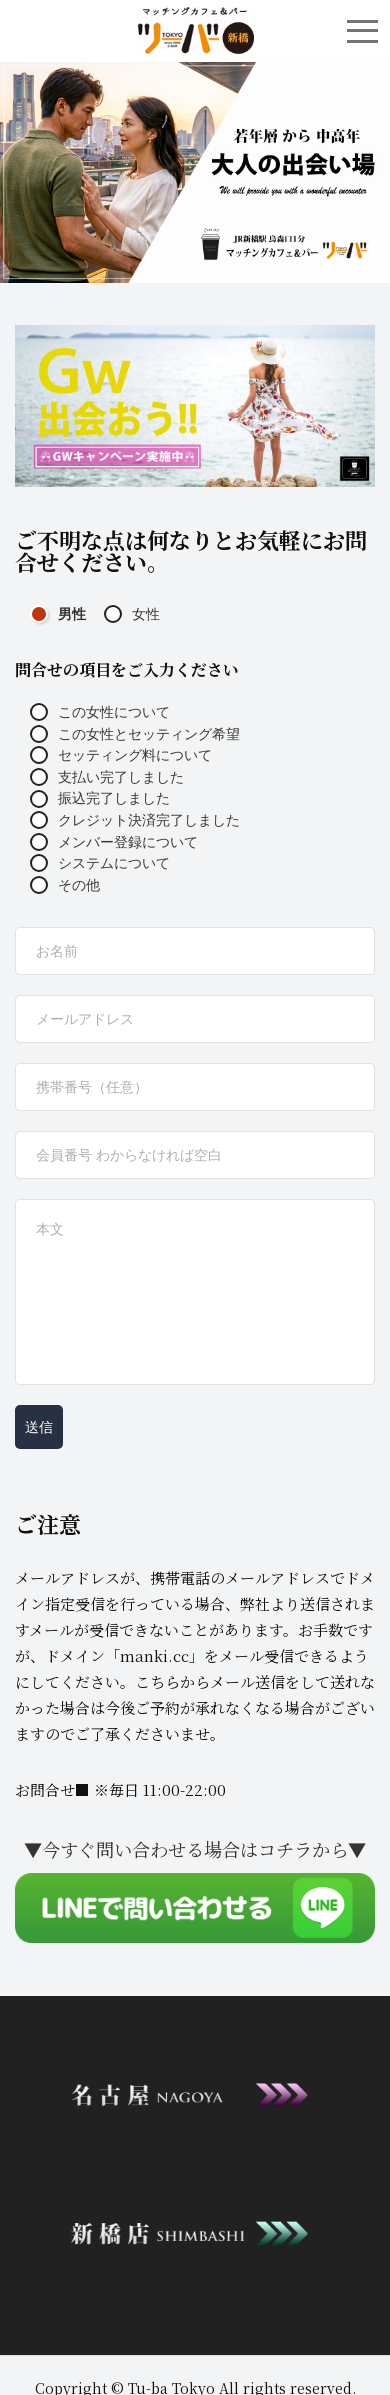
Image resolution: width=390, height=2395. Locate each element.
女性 (132, 614)
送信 (39, 1427)
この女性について (100, 712)
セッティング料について (121, 755)
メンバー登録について (114, 842)
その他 (65, 885)
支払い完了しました (107, 777)
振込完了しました (100, 798)
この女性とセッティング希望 (135, 734)
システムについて (100, 863)
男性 (58, 614)
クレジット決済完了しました (135, 820)
